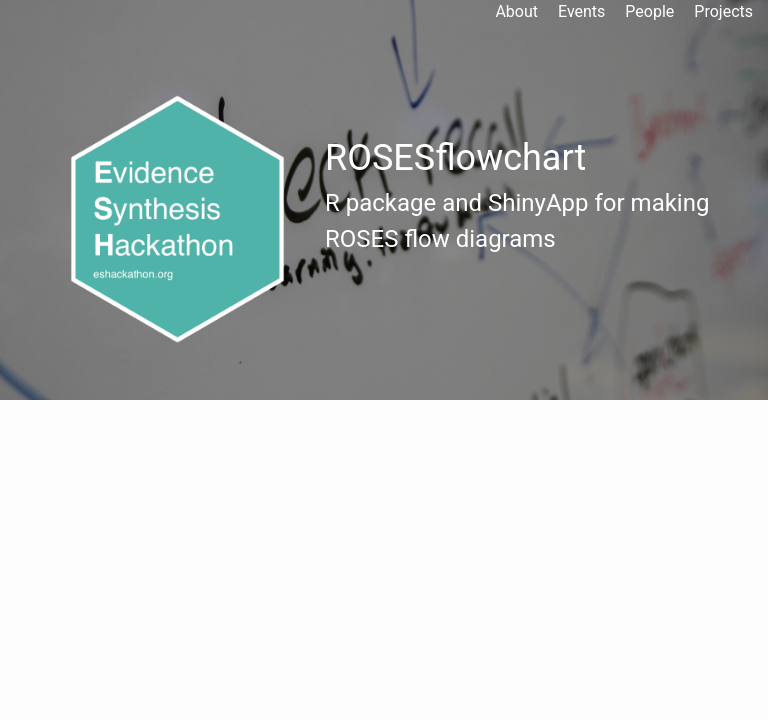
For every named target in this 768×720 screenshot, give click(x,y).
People (649, 11)
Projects (723, 11)
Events (581, 11)
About (516, 11)
